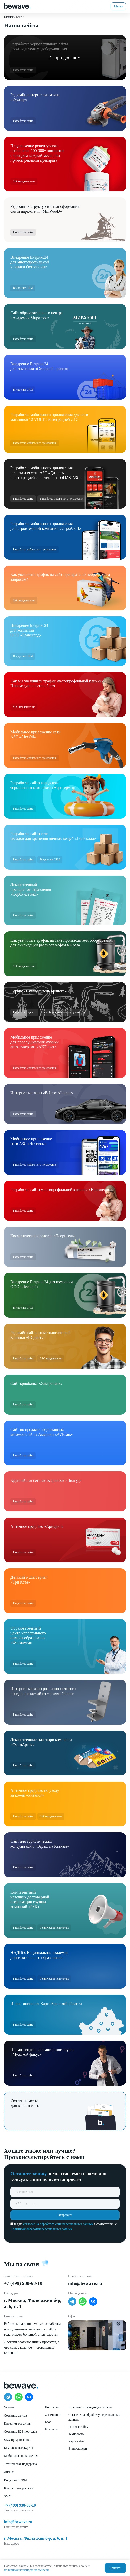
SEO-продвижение (16, 2439)
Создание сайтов (15, 2415)
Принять (115, 2568)
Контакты (51, 2429)
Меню (118, 6)
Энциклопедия (78, 2448)
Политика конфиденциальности (90, 2407)
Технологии (76, 2434)
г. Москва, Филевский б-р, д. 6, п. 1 (35, 2538)
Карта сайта (76, 2441)
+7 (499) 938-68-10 (23, 2283)
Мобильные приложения (21, 2456)
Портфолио (52, 2407)
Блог (48, 2422)
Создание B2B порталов (20, 2431)
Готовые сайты (78, 2426)
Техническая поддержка (20, 2464)
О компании (53, 2414)
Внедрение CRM (15, 2480)
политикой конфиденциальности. (27, 2570)
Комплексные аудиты (18, 2447)
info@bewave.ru (85, 2283)
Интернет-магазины (17, 2423)
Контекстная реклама (18, 2488)
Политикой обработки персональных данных (41, 2229)
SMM (7, 2496)
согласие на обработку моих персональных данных (58, 2224)
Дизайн (9, 2472)
